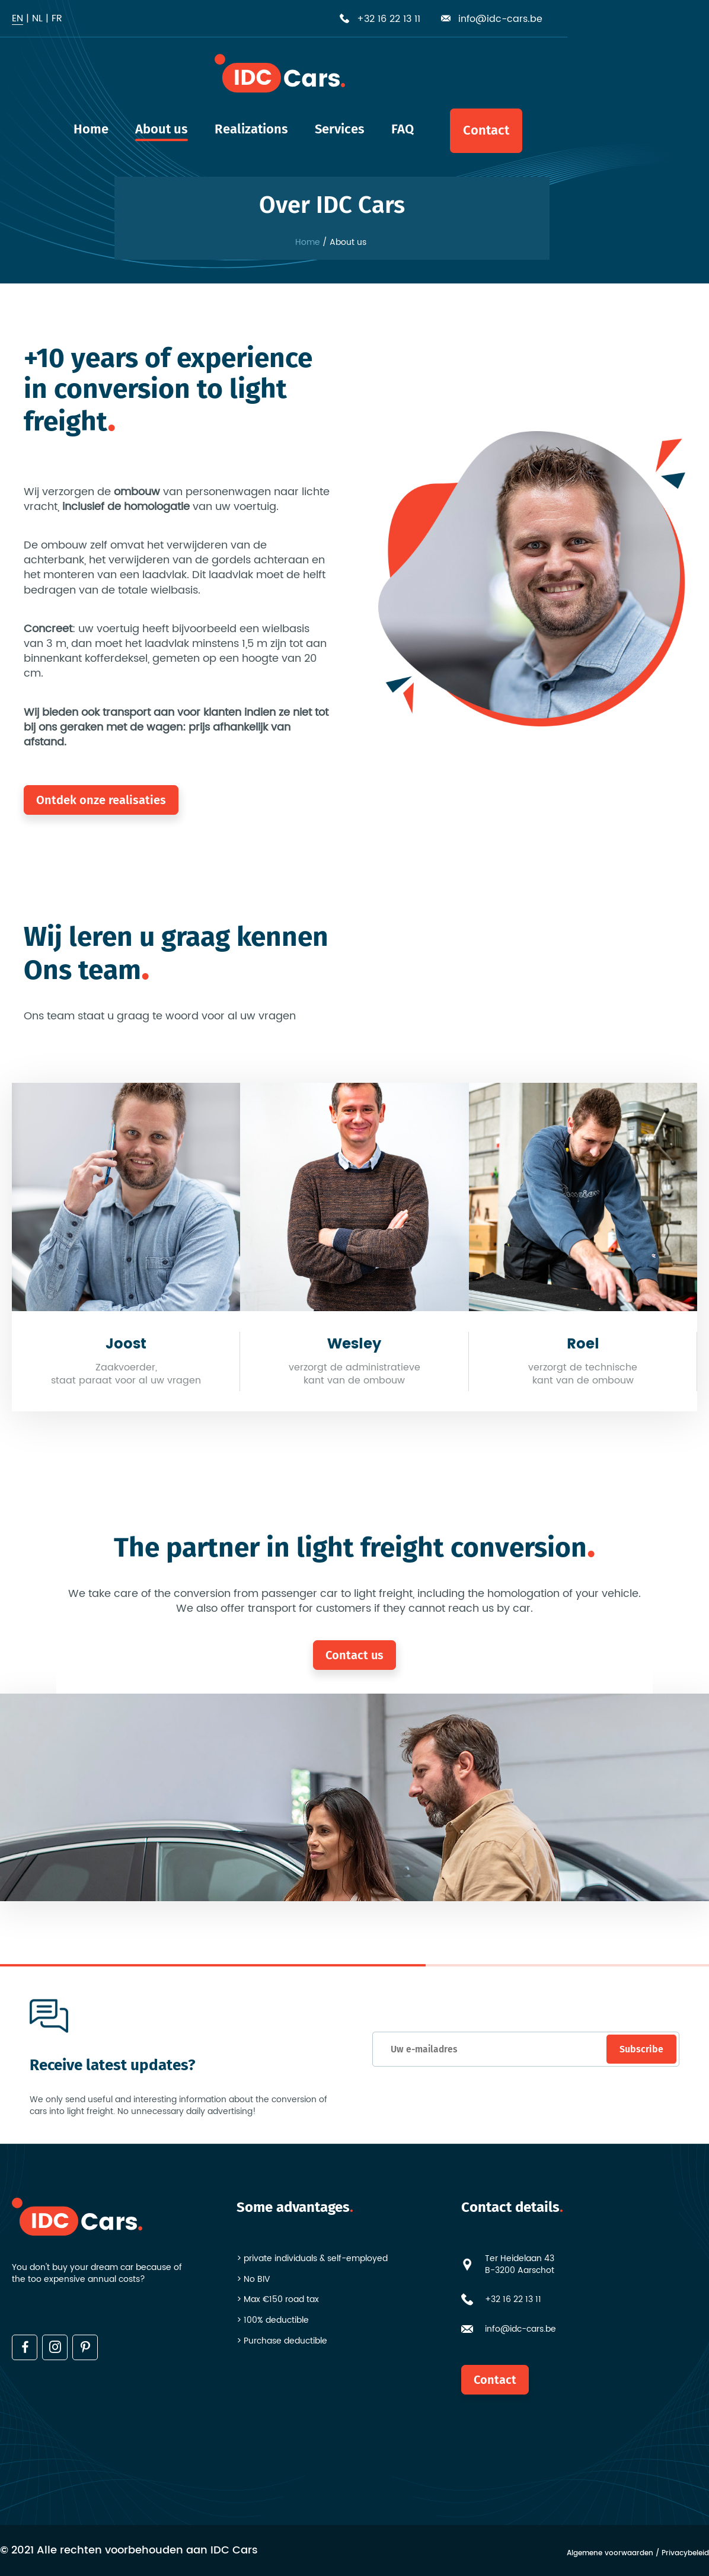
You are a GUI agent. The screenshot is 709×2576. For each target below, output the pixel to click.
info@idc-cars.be (520, 2329)
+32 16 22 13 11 (513, 2300)
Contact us (354, 1655)
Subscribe (639, 2049)
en (17, 18)
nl (37, 18)
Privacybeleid (685, 2554)
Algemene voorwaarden (610, 2554)
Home (307, 242)
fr (57, 18)
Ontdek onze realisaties (101, 800)
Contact (495, 2380)
